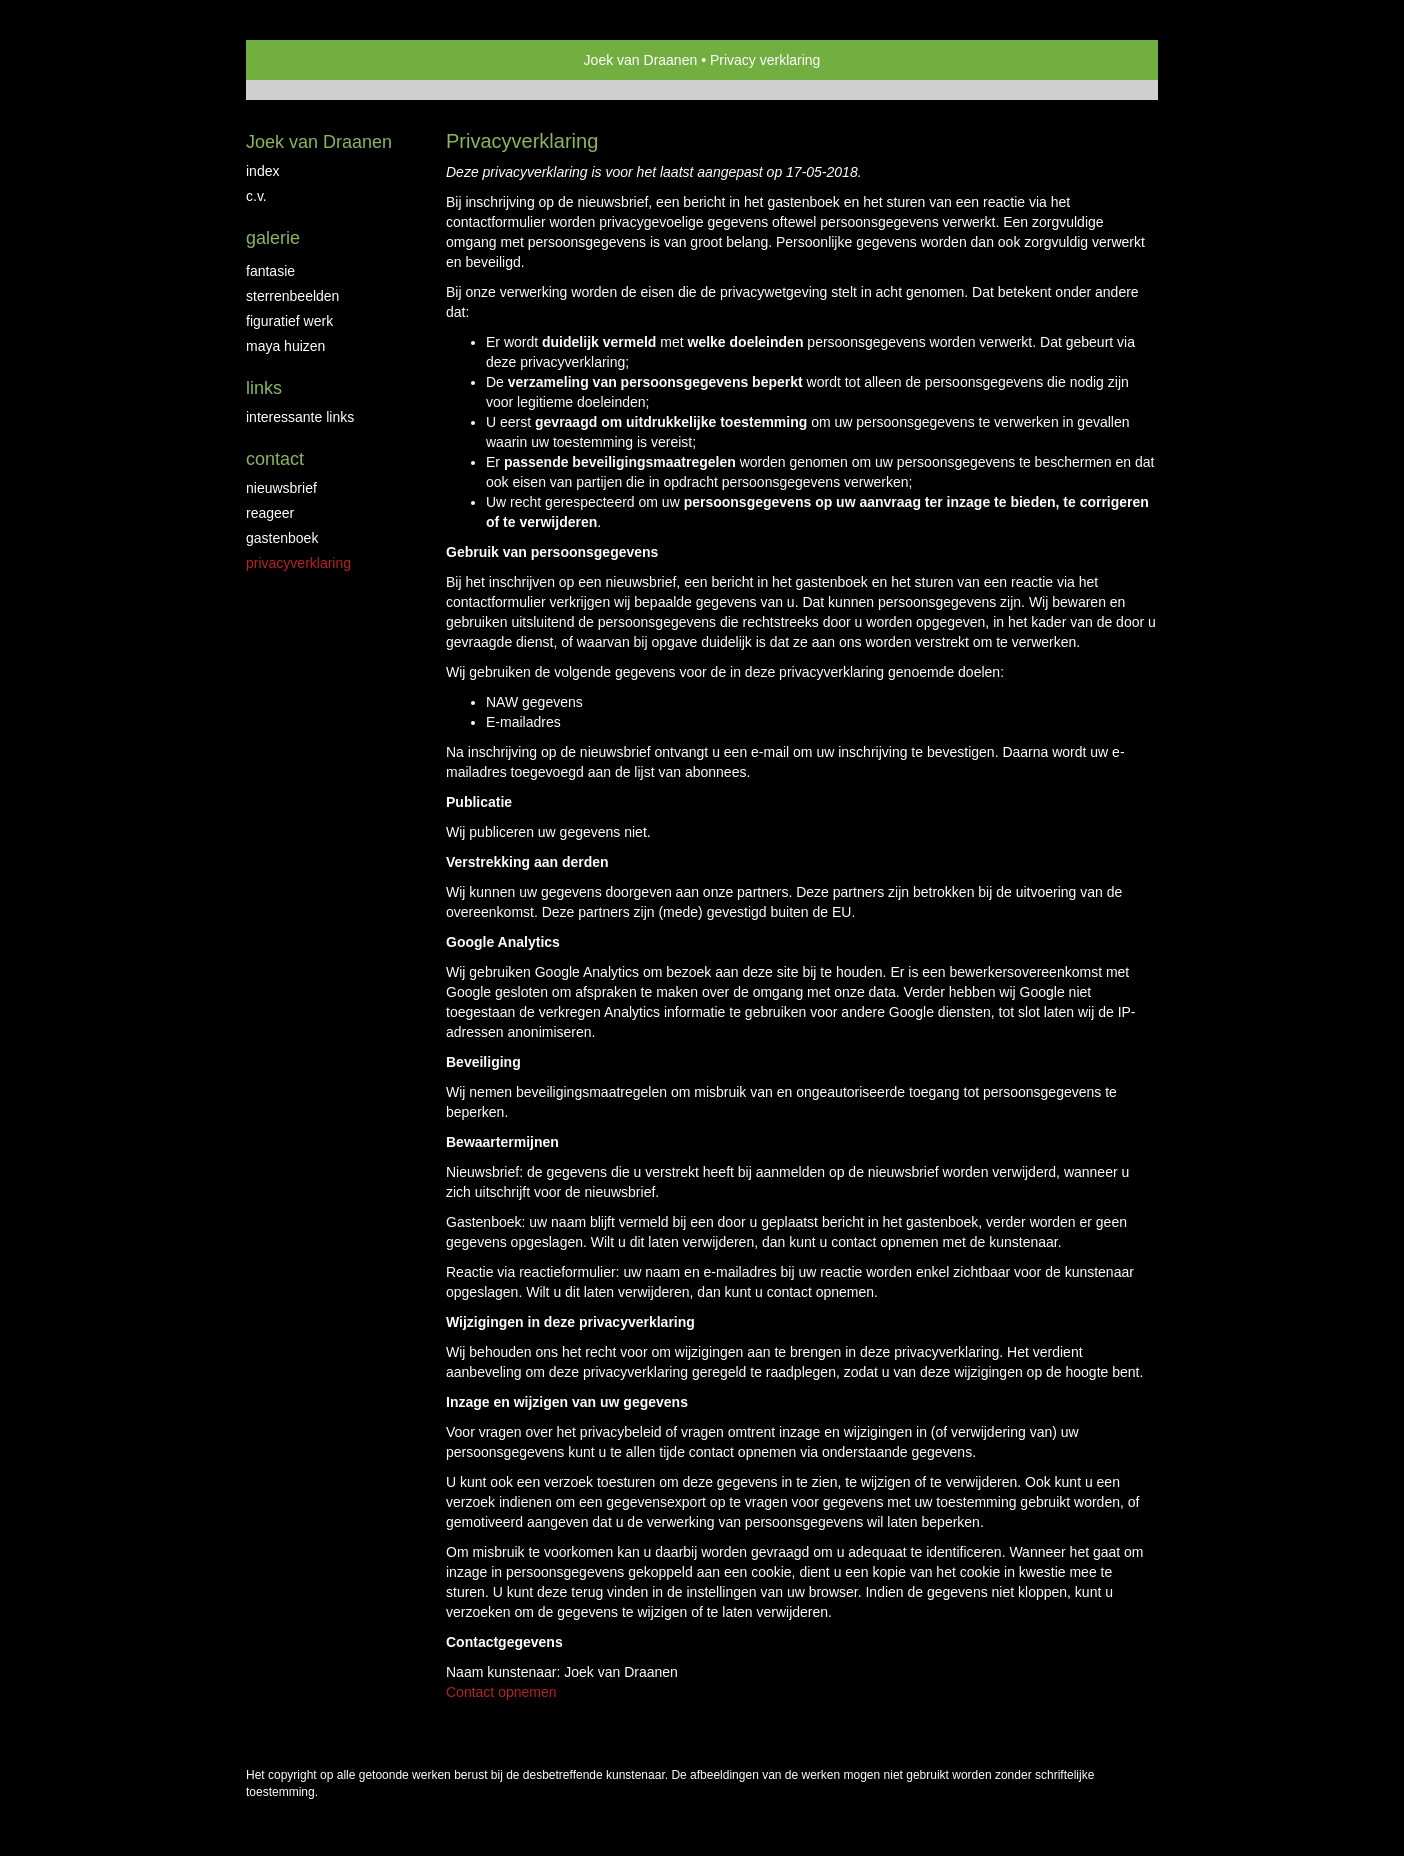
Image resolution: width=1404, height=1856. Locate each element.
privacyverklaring (298, 563)
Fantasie (270, 271)
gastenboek (282, 538)
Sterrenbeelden (292, 296)
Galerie (273, 238)
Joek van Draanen (641, 60)
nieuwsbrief (281, 488)
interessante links (300, 417)
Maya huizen (285, 346)
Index (262, 171)
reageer (270, 513)
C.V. (256, 196)
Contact (275, 459)
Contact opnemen (501, 1692)
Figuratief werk (289, 321)
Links (264, 388)
